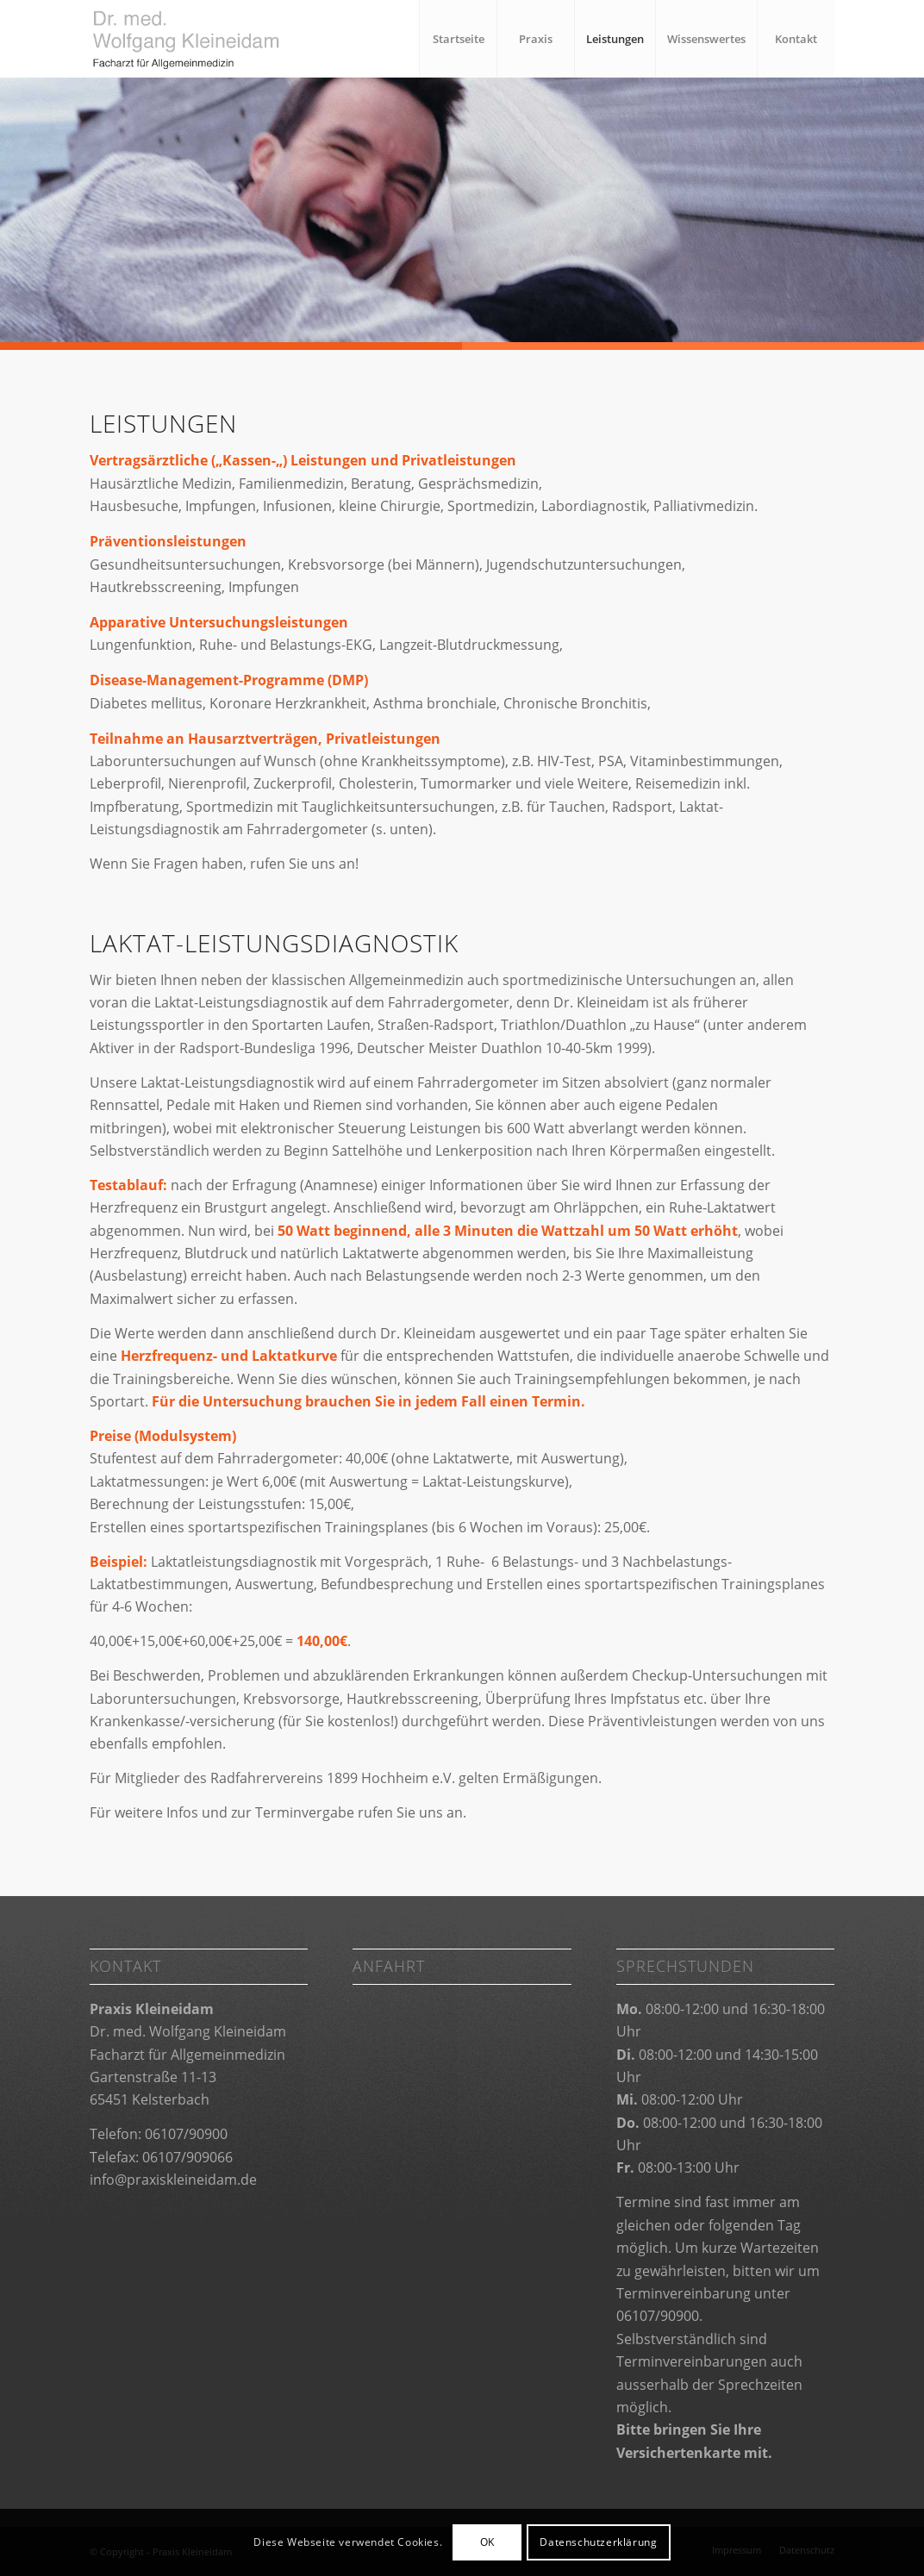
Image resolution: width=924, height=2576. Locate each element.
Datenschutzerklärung (598, 2542)
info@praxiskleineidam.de (173, 2179)
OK (487, 2542)
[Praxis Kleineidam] (214, 39)
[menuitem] (457, 39)
